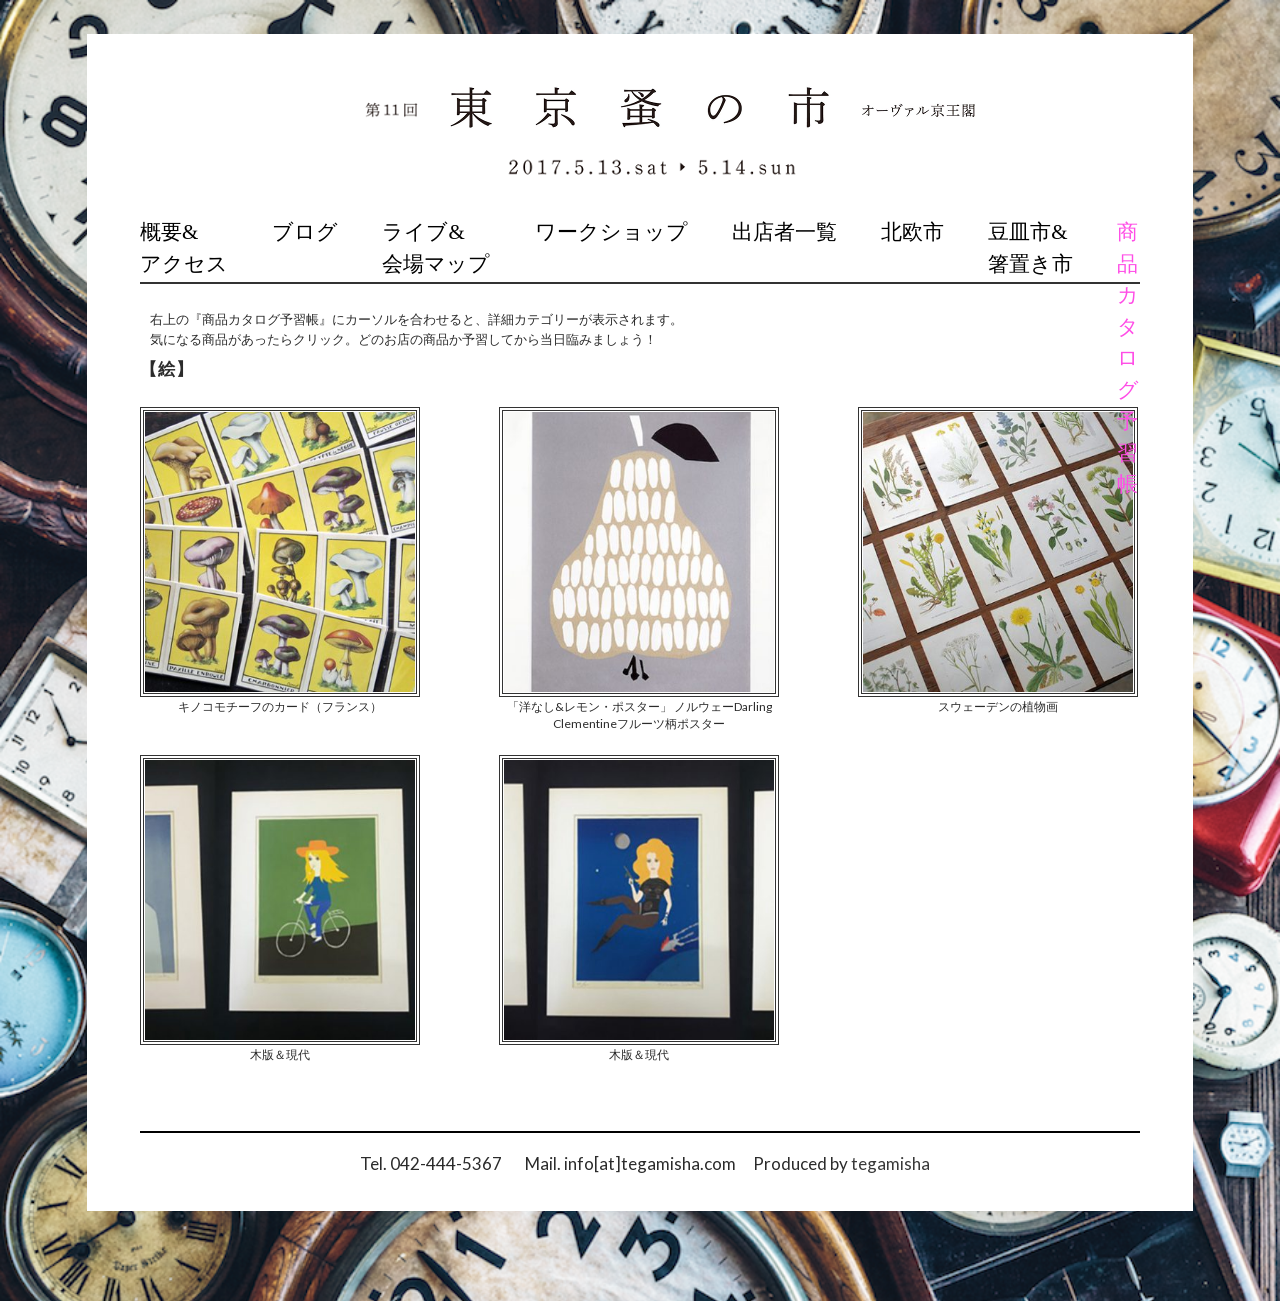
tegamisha (890, 1163)
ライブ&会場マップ (436, 248)
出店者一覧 (784, 232)
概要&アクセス (184, 248)
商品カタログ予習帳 (1128, 358)
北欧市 (912, 232)
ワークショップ (611, 232)
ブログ (305, 232)
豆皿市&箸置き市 (1030, 248)
